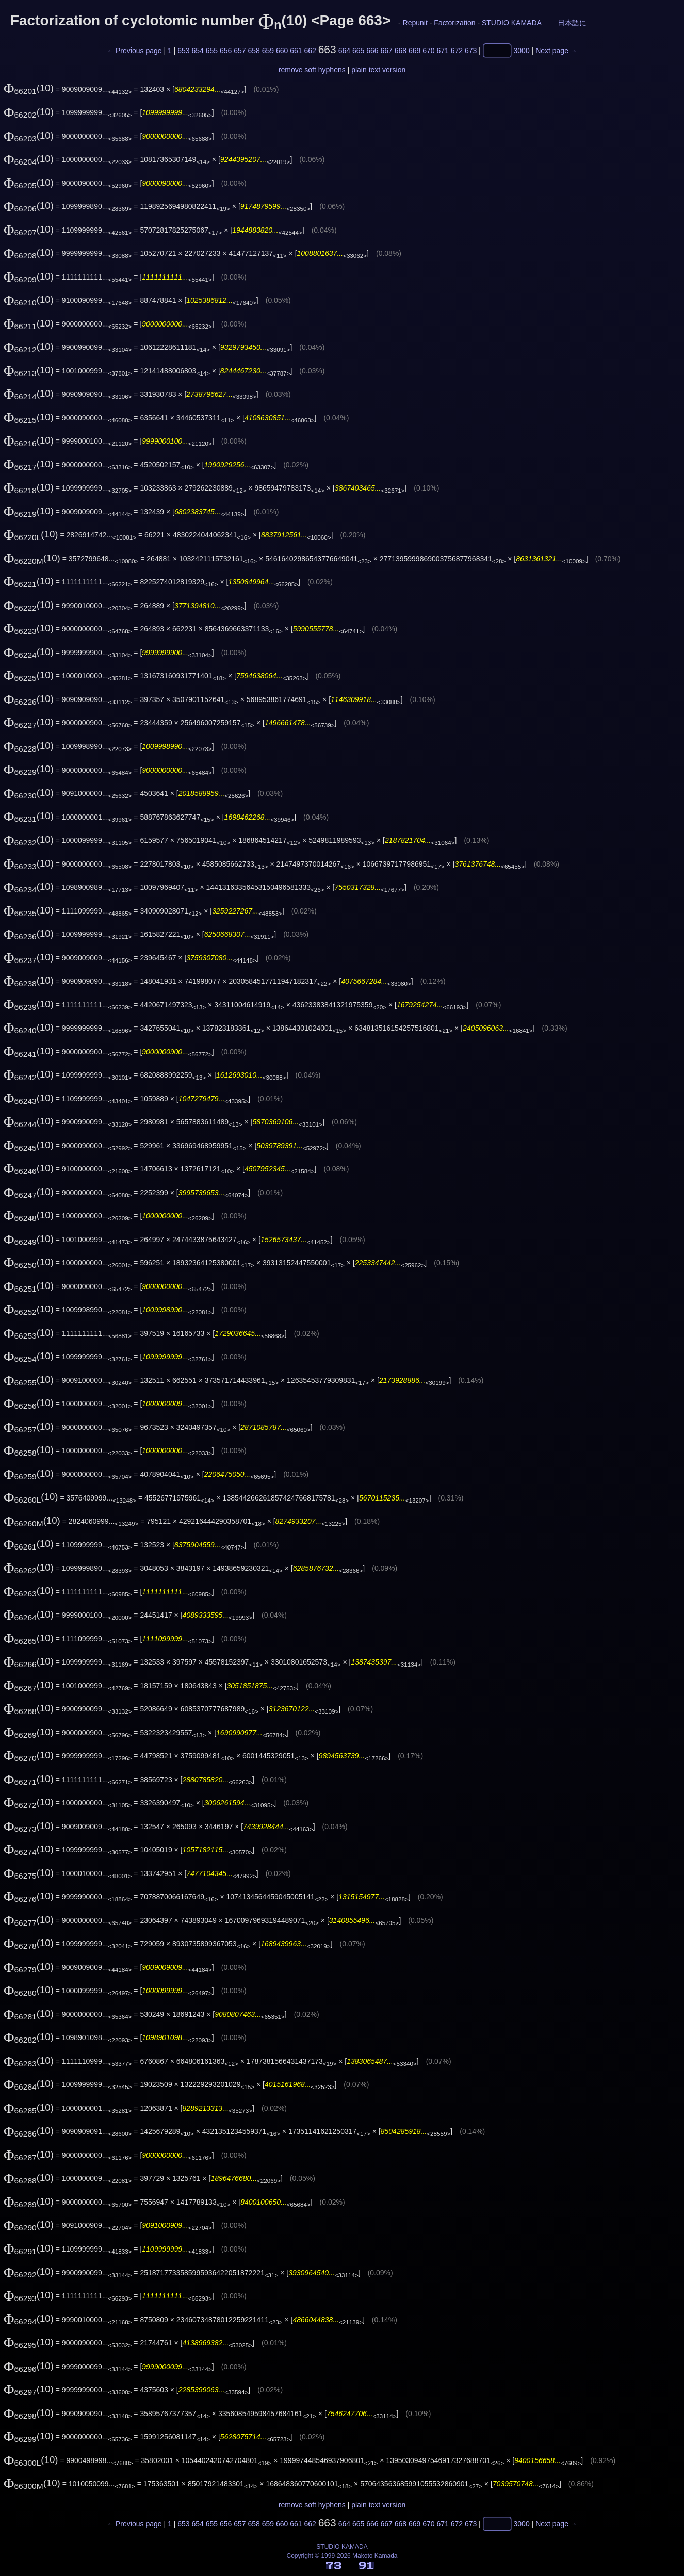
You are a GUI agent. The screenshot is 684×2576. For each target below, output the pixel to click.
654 (197, 50)
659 (268, 50)
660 (282, 50)
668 (400, 50)
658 (253, 50)
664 (344, 50)
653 (183, 50)
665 (358, 50)
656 (226, 50)
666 (372, 50)
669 (414, 50)
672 (457, 50)
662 (310, 50)
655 (212, 50)
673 (471, 50)
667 (386, 50)
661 (296, 50)
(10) (29, 88)
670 (428, 50)
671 (442, 50)
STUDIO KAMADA (511, 23)
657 (240, 50)
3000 (522, 50)
